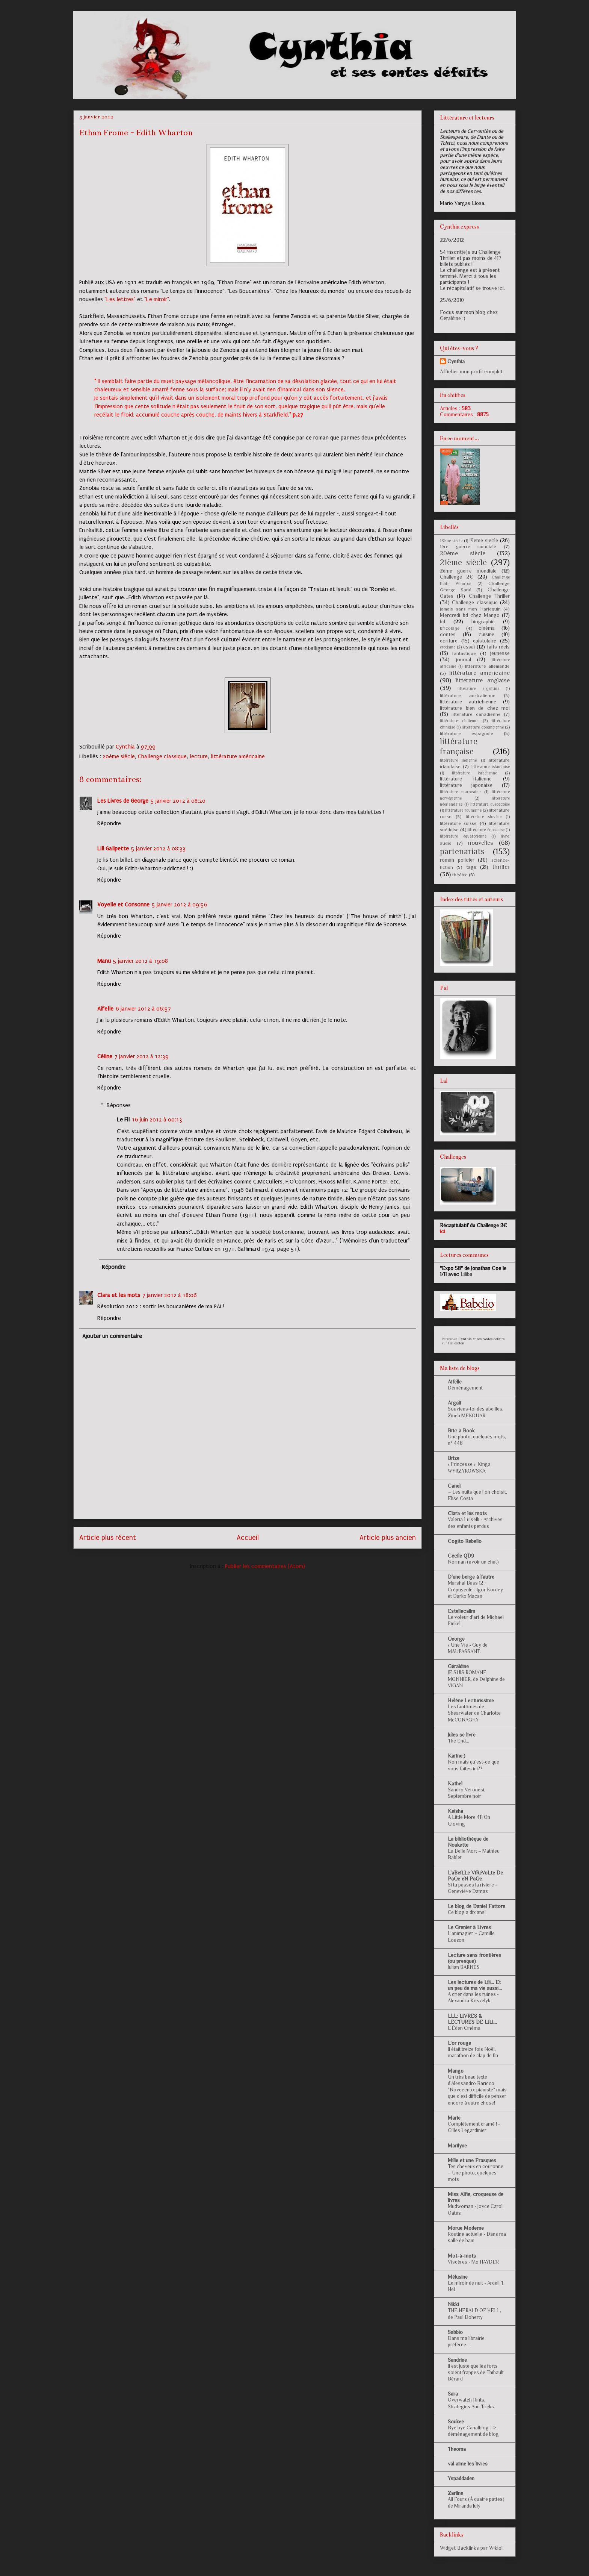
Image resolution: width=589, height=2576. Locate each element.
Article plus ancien (387, 1537)
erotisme (447, 647)
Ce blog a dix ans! (467, 1912)
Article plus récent (107, 1537)
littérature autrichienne (468, 702)
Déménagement (465, 1388)
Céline (104, 1056)
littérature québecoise (490, 804)
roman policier (457, 860)
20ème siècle (119, 756)
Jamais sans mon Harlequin (470, 609)
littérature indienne (458, 760)
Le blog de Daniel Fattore (476, 1906)
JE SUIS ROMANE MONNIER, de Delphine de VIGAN (476, 1679)
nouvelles (480, 842)
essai (469, 647)
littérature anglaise (483, 680)
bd (442, 621)
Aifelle (105, 1008)
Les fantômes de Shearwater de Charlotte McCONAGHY (474, 1713)
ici (501, 288)
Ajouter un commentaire (112, 1336)
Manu (104, 961)
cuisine (486, 634)
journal (463, 659)
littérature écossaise (486, 829)
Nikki (453, 2304)
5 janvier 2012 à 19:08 (140, 961)
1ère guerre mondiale (468, 546)
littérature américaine (238, 756)
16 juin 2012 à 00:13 (157, 1119)
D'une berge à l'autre (471, 1577)
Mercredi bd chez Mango (470, 615)
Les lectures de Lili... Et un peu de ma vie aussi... (475, 1985)
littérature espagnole (466, 733)
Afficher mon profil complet (471, 371)
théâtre (460, 874)
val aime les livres (468, 2464)
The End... (458, 1741)
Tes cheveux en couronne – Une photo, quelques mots (475, 2173)
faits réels (498, 647)
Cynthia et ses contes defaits (481, 1339)
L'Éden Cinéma (464, 2028)
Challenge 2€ (456, 577)
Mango (456, 2071)
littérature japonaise (466, 785)
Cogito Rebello (465, 1541)
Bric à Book (461, 1430)
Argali (454, 1403)
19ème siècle (483, 540)
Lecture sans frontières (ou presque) (474, 1958)
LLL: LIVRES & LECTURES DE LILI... (472, 2019)
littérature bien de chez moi (475, 708)
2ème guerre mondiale (468, 571)
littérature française (458, 746)
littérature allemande (487, 666)
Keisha (455, 1811)
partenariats (462, 851)
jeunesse (500, 653)
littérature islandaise (490, 766)
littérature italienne (466, 779)
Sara (453, 2394)
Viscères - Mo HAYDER (473, 2262)
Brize (453, 1458)
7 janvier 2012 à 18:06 (169, 1295)
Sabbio (455, 2332)
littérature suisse (458, 823)
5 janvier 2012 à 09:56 (179, 904)
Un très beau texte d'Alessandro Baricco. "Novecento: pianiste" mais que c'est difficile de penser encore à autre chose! (477, 2090)
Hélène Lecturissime (471, 1700)
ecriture (449, 641)
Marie (454, 2118)
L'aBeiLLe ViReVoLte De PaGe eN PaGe (475, 1876)
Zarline (455, 2493)
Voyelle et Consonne (123, 904)
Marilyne (457, 2146)
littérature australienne (467, 695)
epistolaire (484, 641)
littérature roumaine (463, 810)
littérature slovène (483, 816)
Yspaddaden (461, 2478)
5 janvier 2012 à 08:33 (158, 848)
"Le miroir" (156, 299)
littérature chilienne (459, 720)
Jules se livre (462, 1735)
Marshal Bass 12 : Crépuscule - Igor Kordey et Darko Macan (475, 1589)
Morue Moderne (466, 2228)
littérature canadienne (476, 714)
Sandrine (457, 2360)
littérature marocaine (460, 791)
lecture (199, 756)
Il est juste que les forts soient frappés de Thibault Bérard (476, 2372)
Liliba (466, 1274)
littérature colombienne (483, 727)
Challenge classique (162, 756)
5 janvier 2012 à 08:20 (178, 800)
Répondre (109, 823)
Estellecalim (461, 1611)
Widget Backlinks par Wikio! (471, 2548)
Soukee (456, 2421)
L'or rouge (459, 2043)
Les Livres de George (122, 800)
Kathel (455, 1783)
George (456, 1639)
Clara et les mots (118, 1295)
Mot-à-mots (462, 2256)
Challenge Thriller (489, 596)
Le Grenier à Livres (469, 1927)
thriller (501, 866)
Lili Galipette (113, 848)
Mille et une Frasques (472, 2160)
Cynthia (456, 361)
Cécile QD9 (461, 1556)
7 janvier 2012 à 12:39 (142, 1056)
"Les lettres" (120, 299)
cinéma (487, 628)
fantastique (464, 653)
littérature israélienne (474, 773)
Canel (454, 1486)
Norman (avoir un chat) (473, 1562)
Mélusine (458, 2277)
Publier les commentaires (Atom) (265, 1566)
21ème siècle (463, 562)
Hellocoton (456, 1343)
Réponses (119, 1105)
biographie (483, 621)
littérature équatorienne (463, 836)
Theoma (457, 2449)
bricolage (450, 628)
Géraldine (458, 1666)
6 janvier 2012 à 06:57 (143, 1008)
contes (448, 634)
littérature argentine (478, 688)
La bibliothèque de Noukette (468, 1842)
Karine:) (456, 1756)
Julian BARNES (464, 1967)
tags (471, 867)
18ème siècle (451, 540)
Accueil (248, 1537)
